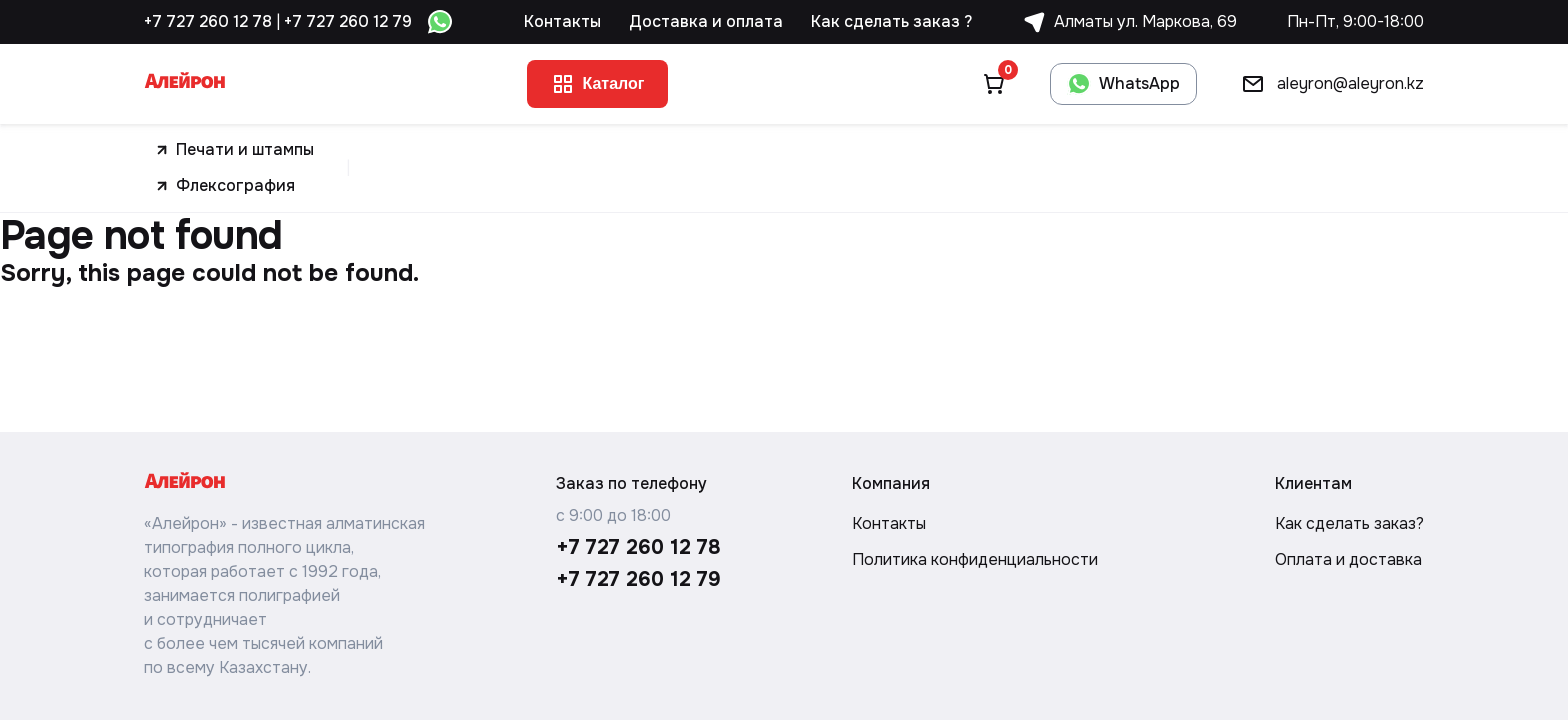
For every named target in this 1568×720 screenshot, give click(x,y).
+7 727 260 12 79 (348, 21)
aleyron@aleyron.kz (1326, 84)
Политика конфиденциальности (975, 559)
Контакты (562, 21)
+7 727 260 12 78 (208, 21)
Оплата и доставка (1348, 559)
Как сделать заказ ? (891, 21)
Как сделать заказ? (1349, 523)
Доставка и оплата (706, 21)
